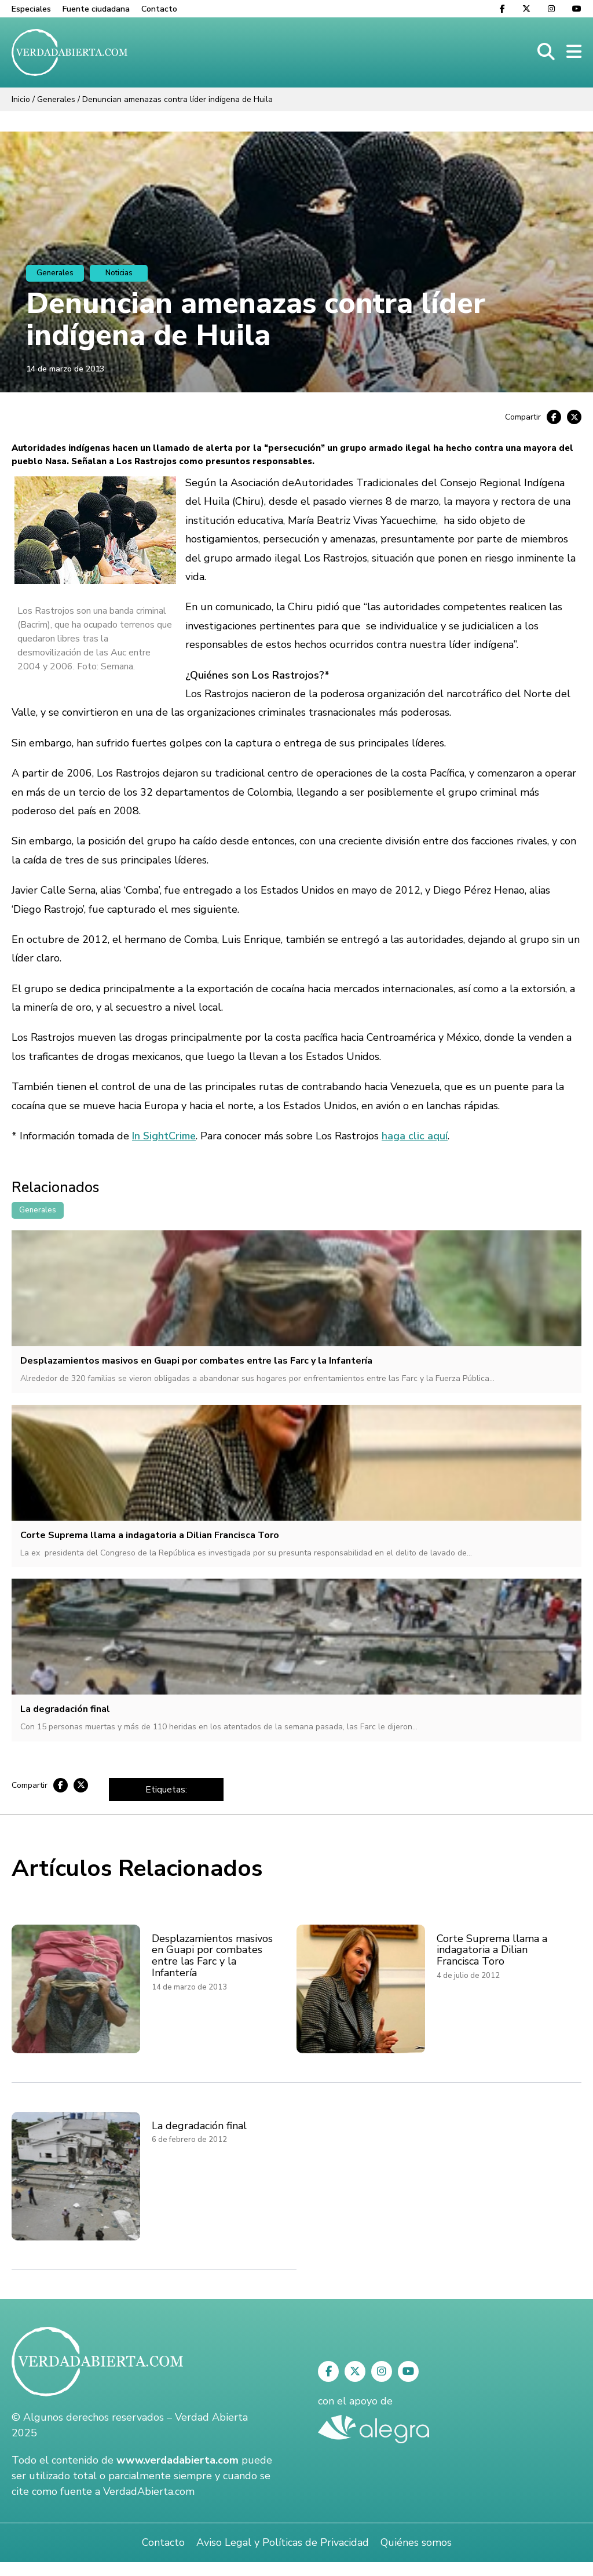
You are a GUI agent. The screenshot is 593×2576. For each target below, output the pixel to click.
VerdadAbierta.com (149, 2491)
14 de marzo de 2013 (65, 368)
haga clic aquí (415, 1136)
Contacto (159, 8)
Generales (56, 99)
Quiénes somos (416, 2542)
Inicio (21, 99)
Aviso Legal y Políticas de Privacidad (282, 2542)
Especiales (31, 8)
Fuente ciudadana (96, 8)
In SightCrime (164, 1136)
